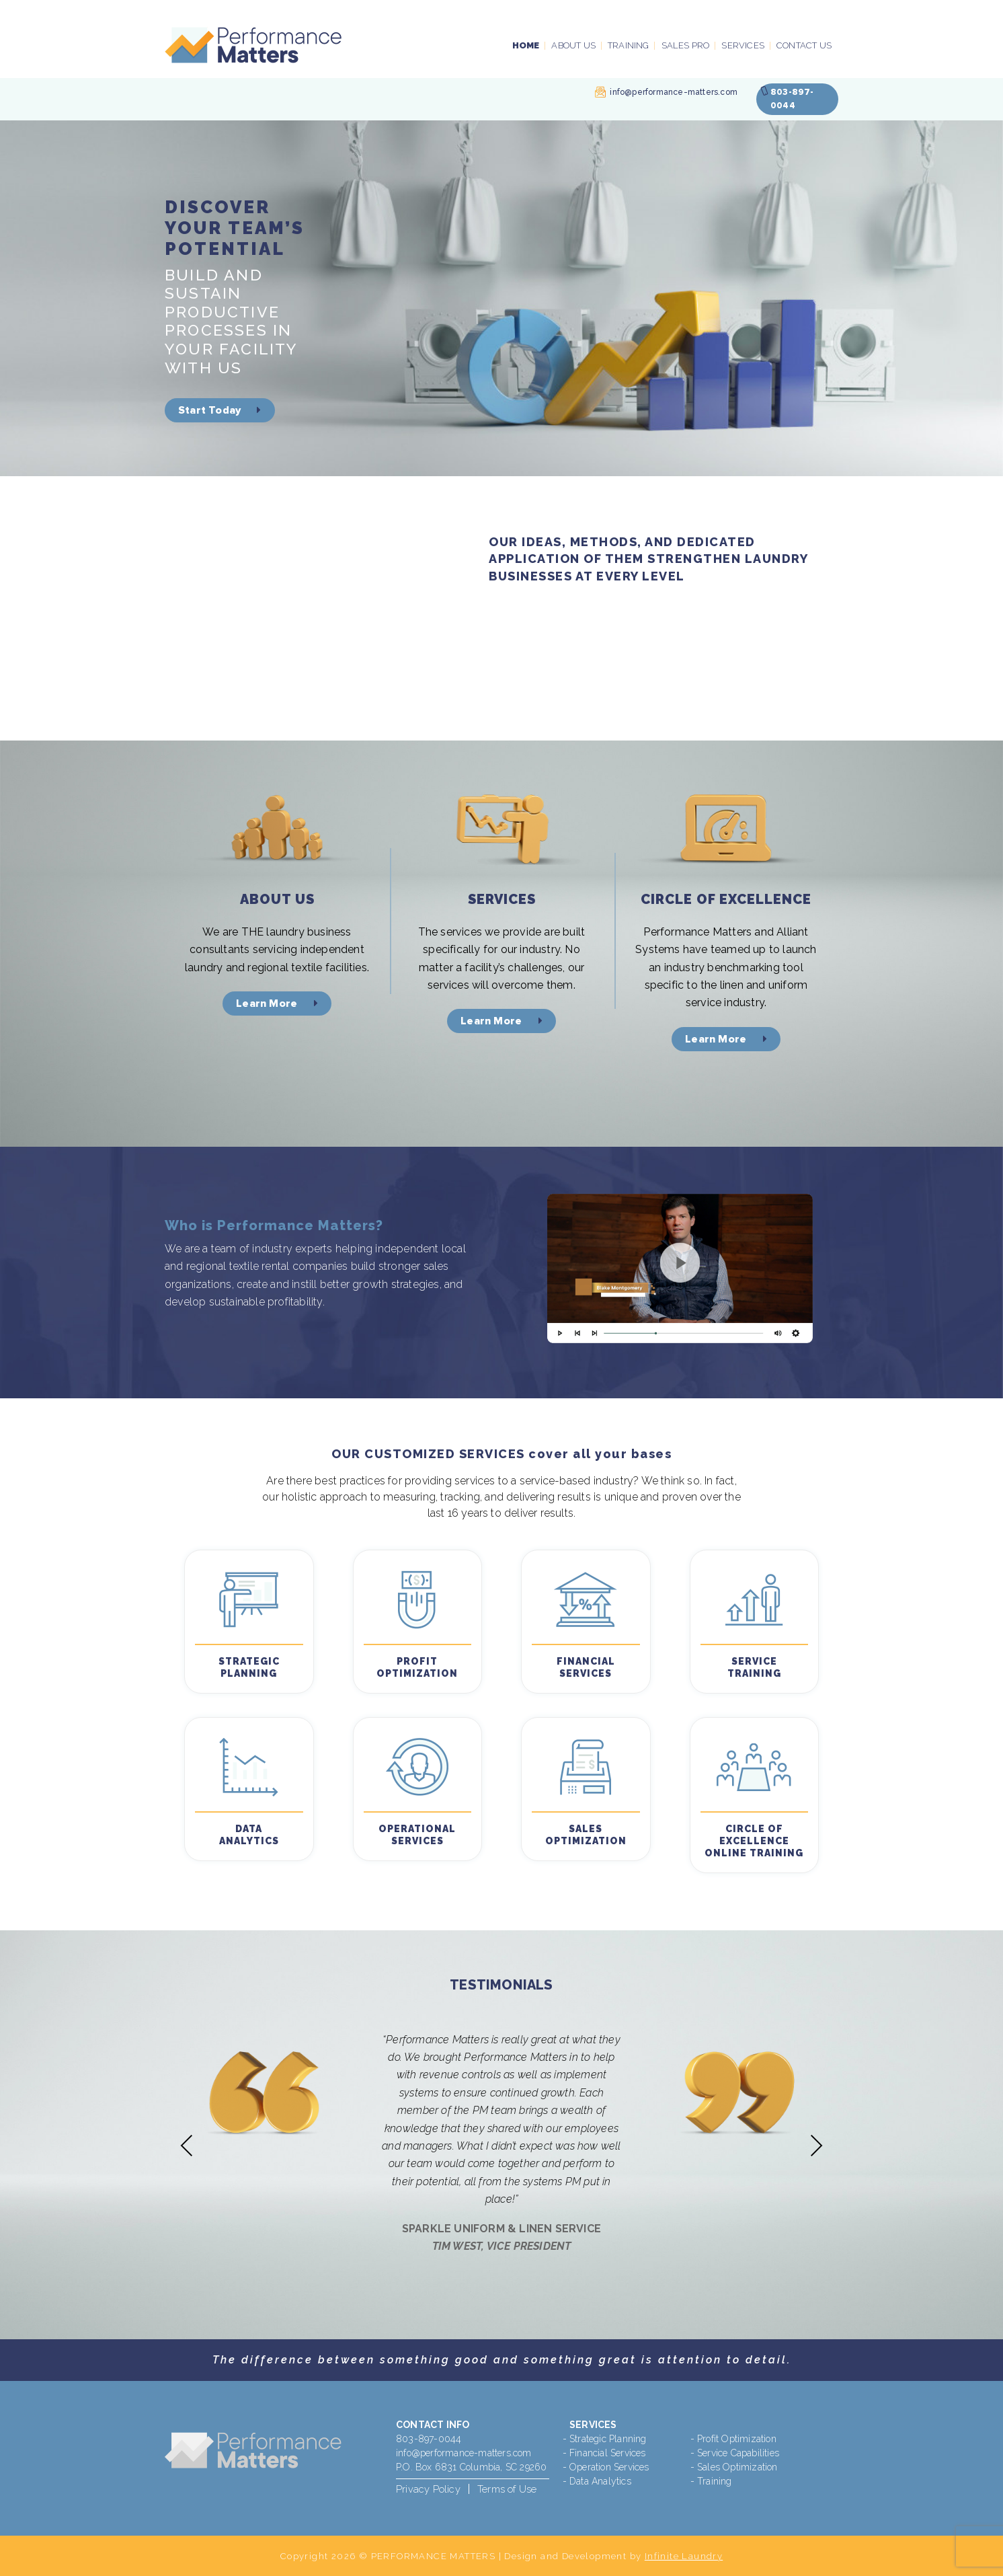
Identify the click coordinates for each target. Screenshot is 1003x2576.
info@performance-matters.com (673, 92)
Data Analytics (600, 2481)
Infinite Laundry (684, 2556)
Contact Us (804, 45)
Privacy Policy (428, 2489)
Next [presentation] (816, 2145)
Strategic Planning (608, 2438)
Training (628, 45)
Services (742, 45)
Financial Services (607, 2453)
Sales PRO (685, 45)
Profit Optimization (736, 2438)
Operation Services (609, 2467)
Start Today (220, 410)
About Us (573, 45)
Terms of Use (506, 2489)
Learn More (276, 1003)
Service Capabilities (738, 2453)
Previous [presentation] (187, 2145)
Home (526, 45)
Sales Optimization (737, 2467)
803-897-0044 (428, 2438)
